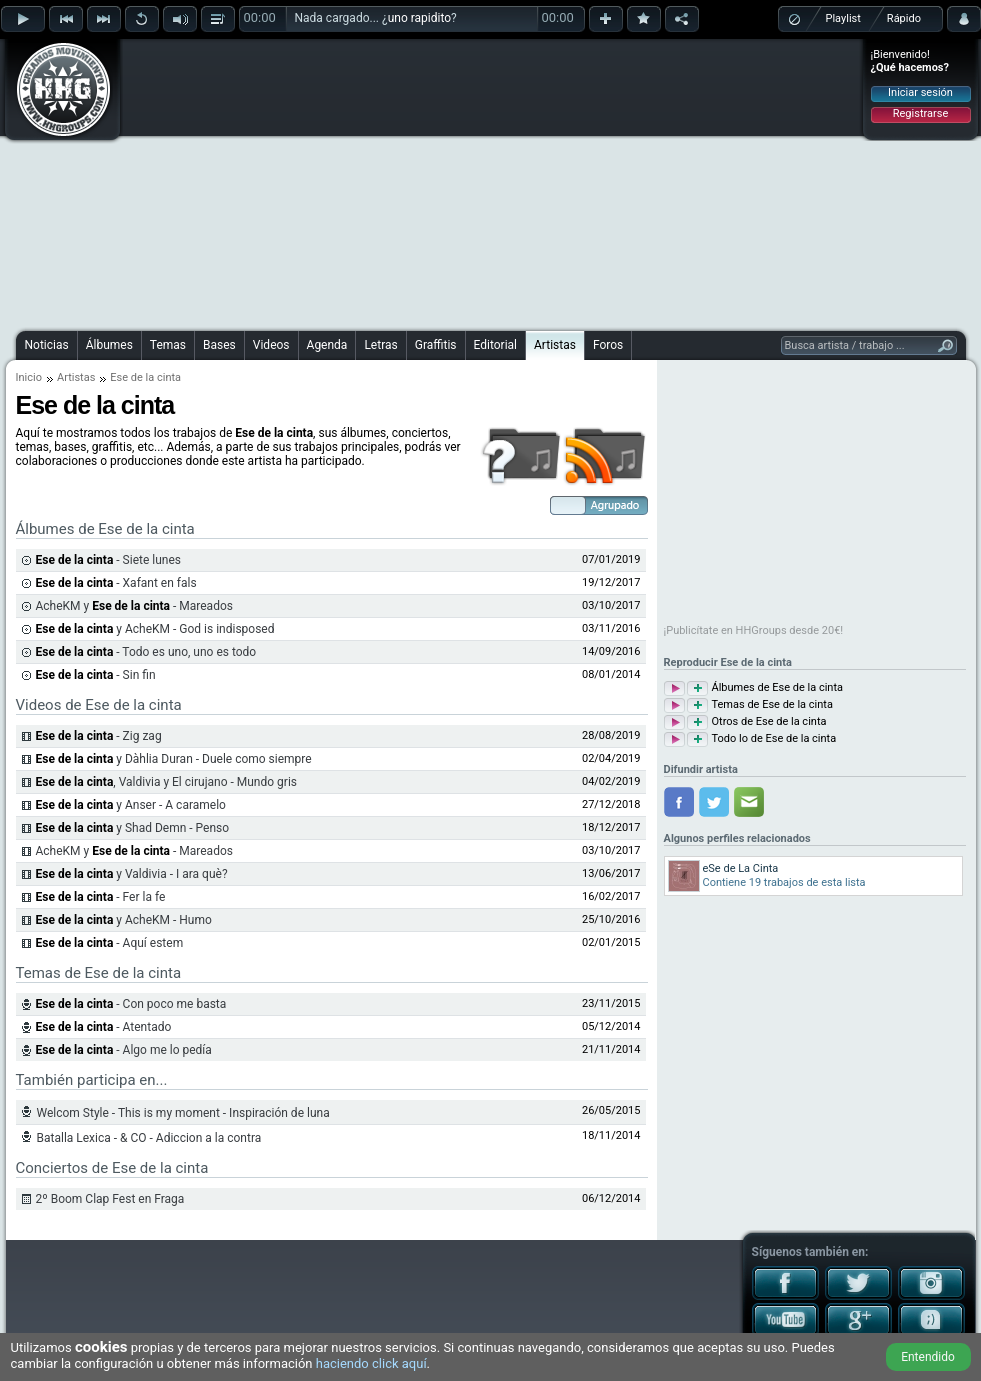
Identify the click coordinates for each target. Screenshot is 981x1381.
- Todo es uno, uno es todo (146, 652)
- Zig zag (99, 736)
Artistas (555, 345)
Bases (219, 345)
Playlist (843, 18)
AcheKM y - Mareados (134, 606)
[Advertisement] (448, 182)
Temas (168, 345)
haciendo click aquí (371, 1363)
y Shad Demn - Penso (133, 828)
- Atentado (104, 1027)
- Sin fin (96, 675)
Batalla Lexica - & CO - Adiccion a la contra (149, 1138)
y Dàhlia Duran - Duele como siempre (174, 759)
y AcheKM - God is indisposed (155, 629)
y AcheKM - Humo (124, 920)
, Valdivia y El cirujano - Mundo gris (167, 782)
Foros (608, 345)
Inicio (29, 377)
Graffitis (436, 345)
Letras (380, 345)
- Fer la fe (101, 897)
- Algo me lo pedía (124, 1050)
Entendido (928, 1357)
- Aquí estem (110, 943)
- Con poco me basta (131, 1004)
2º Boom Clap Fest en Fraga (110, 1199)
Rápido (904, 18)
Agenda (327, 345)
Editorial (495, 345)
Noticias (47, 345)
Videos (271, 345)
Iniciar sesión (920, 92)
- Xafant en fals (116, 583)
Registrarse (920, 113)
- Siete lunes (108, 560)
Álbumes (109, 345)
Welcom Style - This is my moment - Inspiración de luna (183, 1113)
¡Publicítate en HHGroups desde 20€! (754, 630)
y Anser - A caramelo (131, 805)
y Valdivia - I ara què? (132, 874)
